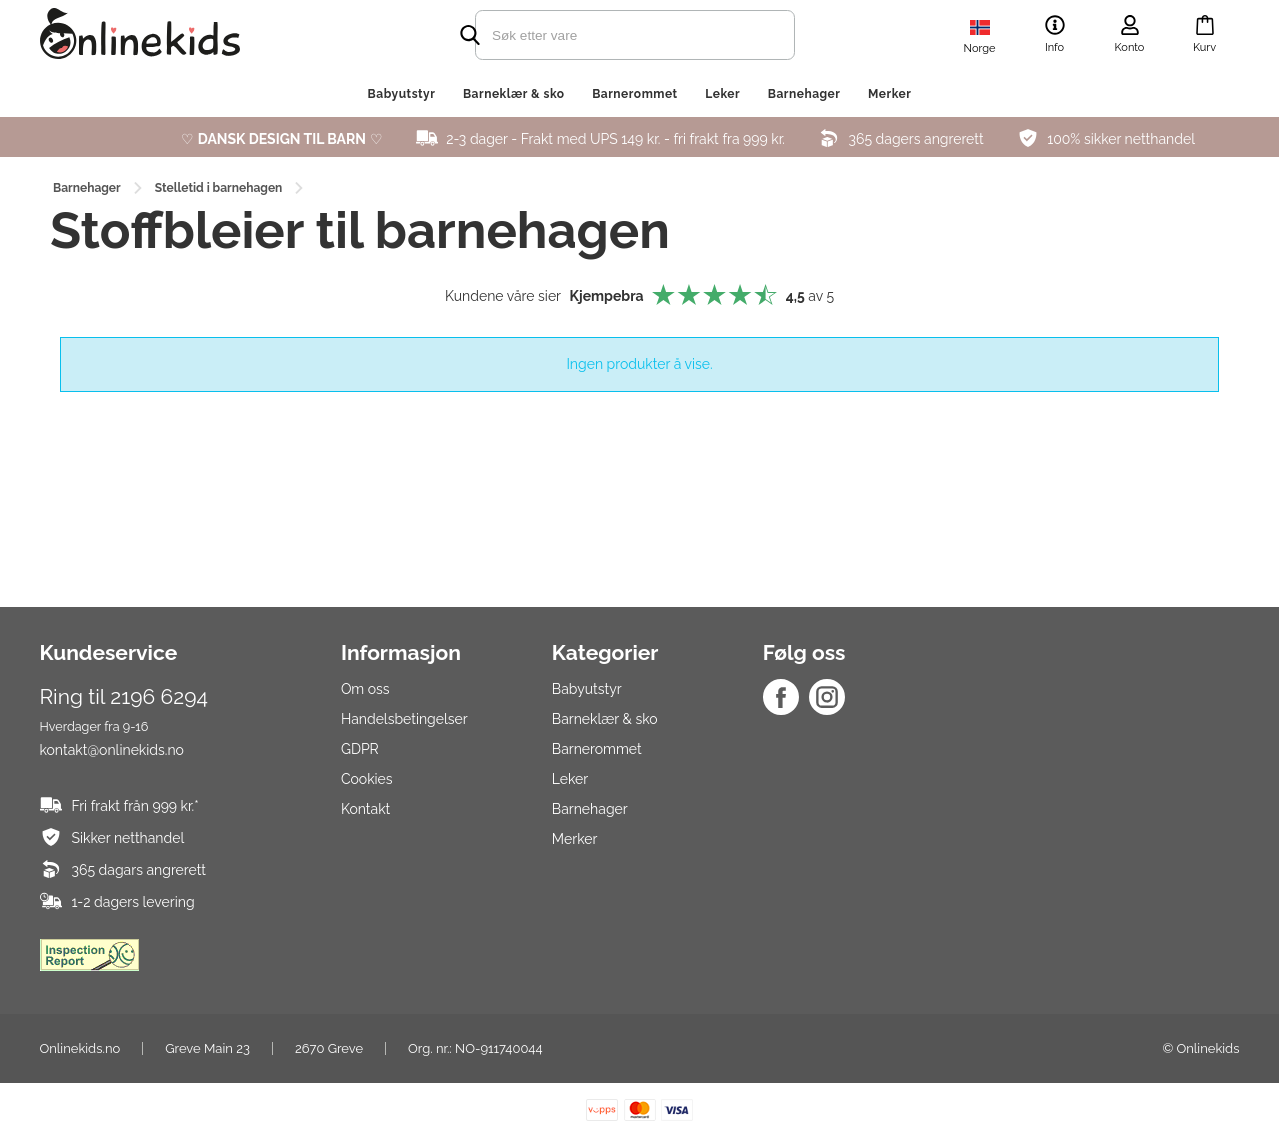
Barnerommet (635, 94)
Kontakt (365, 809)
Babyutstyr (402, 94)
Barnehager (804, 94)
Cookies (367, 779)
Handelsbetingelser (404, 719)
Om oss (365, 689)
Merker (889, 94)
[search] (600, 35)
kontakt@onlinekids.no (112, 750)
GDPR (360, 749)
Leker (722, 94)
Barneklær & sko (514, 94)
